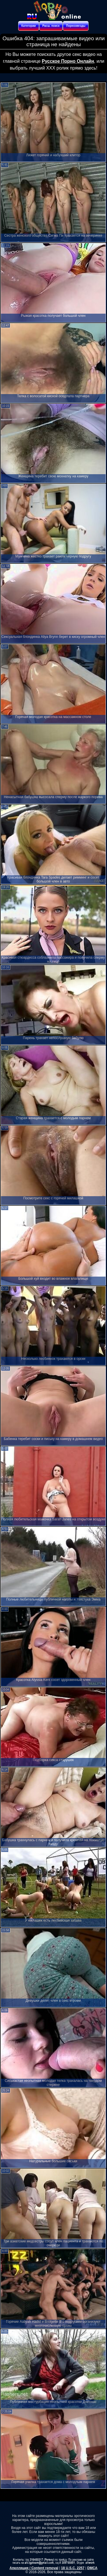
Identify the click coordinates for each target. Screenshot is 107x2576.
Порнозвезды (75, 25)
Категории (28, 25)
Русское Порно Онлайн (68, 61)
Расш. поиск (50, 25)
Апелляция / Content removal (34, 2568)
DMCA (92, 2568)
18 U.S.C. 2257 (73, 2568)
